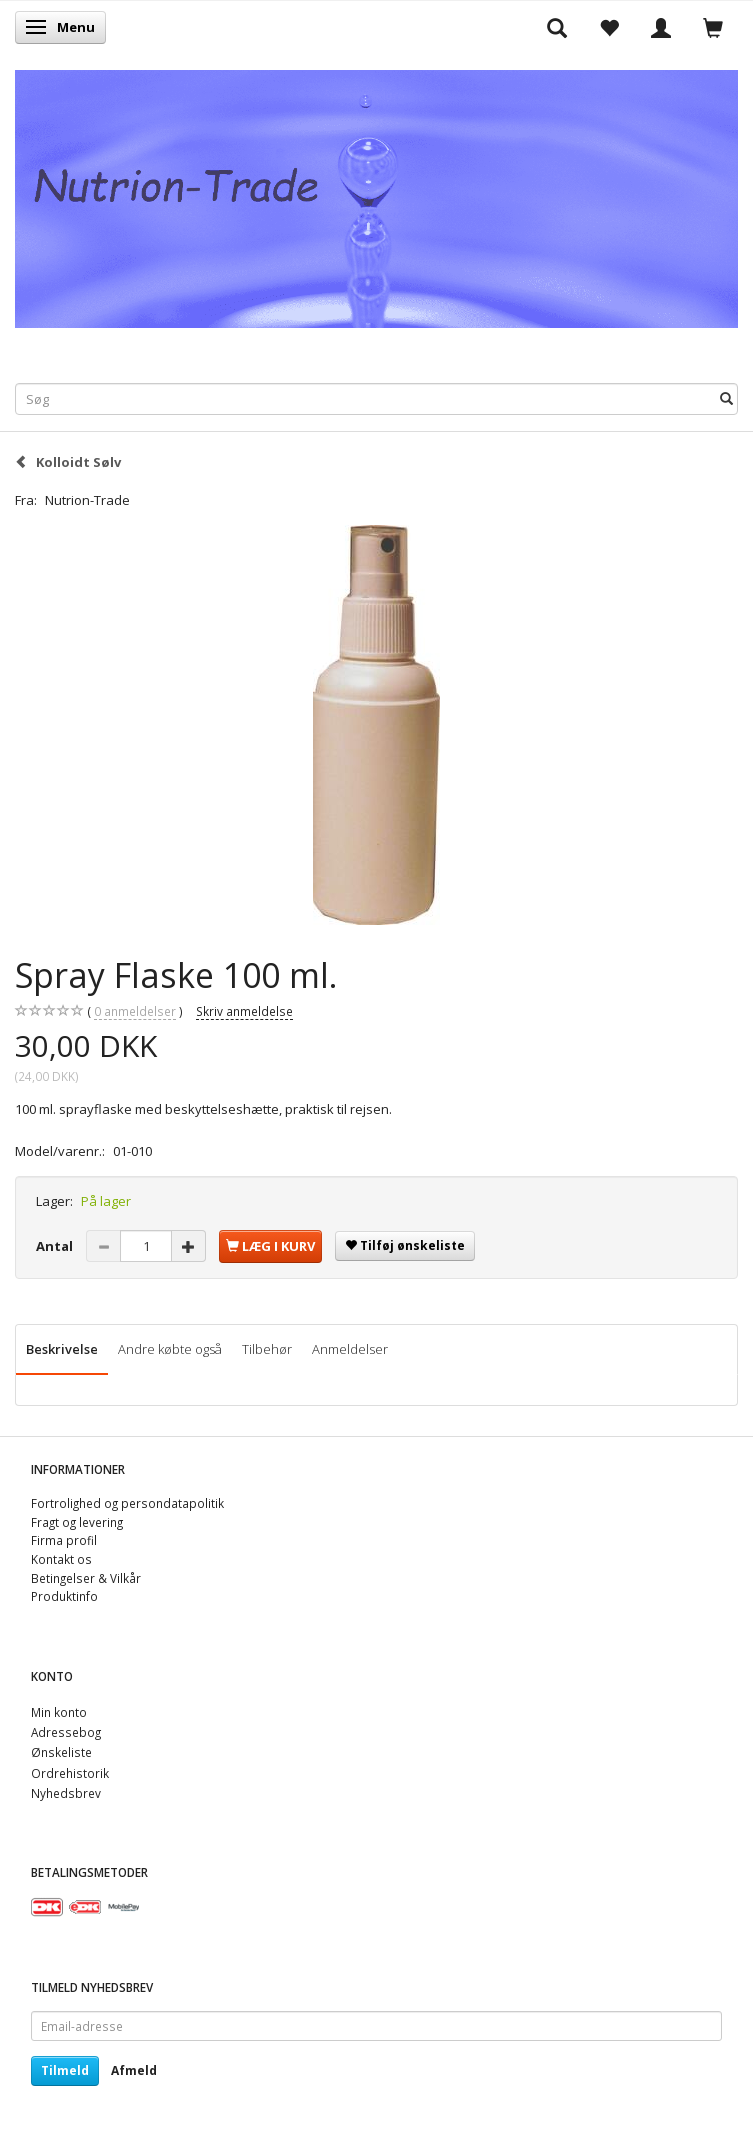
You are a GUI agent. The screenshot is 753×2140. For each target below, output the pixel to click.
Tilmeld (65, 2070)
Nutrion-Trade (87, 500)
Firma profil (64, 1540)
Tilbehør (267, 1349)
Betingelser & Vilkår (86, 1578)
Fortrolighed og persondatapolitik (127, 1503)
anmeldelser (135, 1011)
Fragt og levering (77, 1522)
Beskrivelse (62, 1349)
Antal (56, 1246)
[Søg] (726, 398)
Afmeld (134, 2070)
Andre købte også (170, 1349)
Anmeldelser (350, 1349)
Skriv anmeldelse (244, 1011)
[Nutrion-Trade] (376, 194)
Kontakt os (61, 1559)
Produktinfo (64, 1596)
